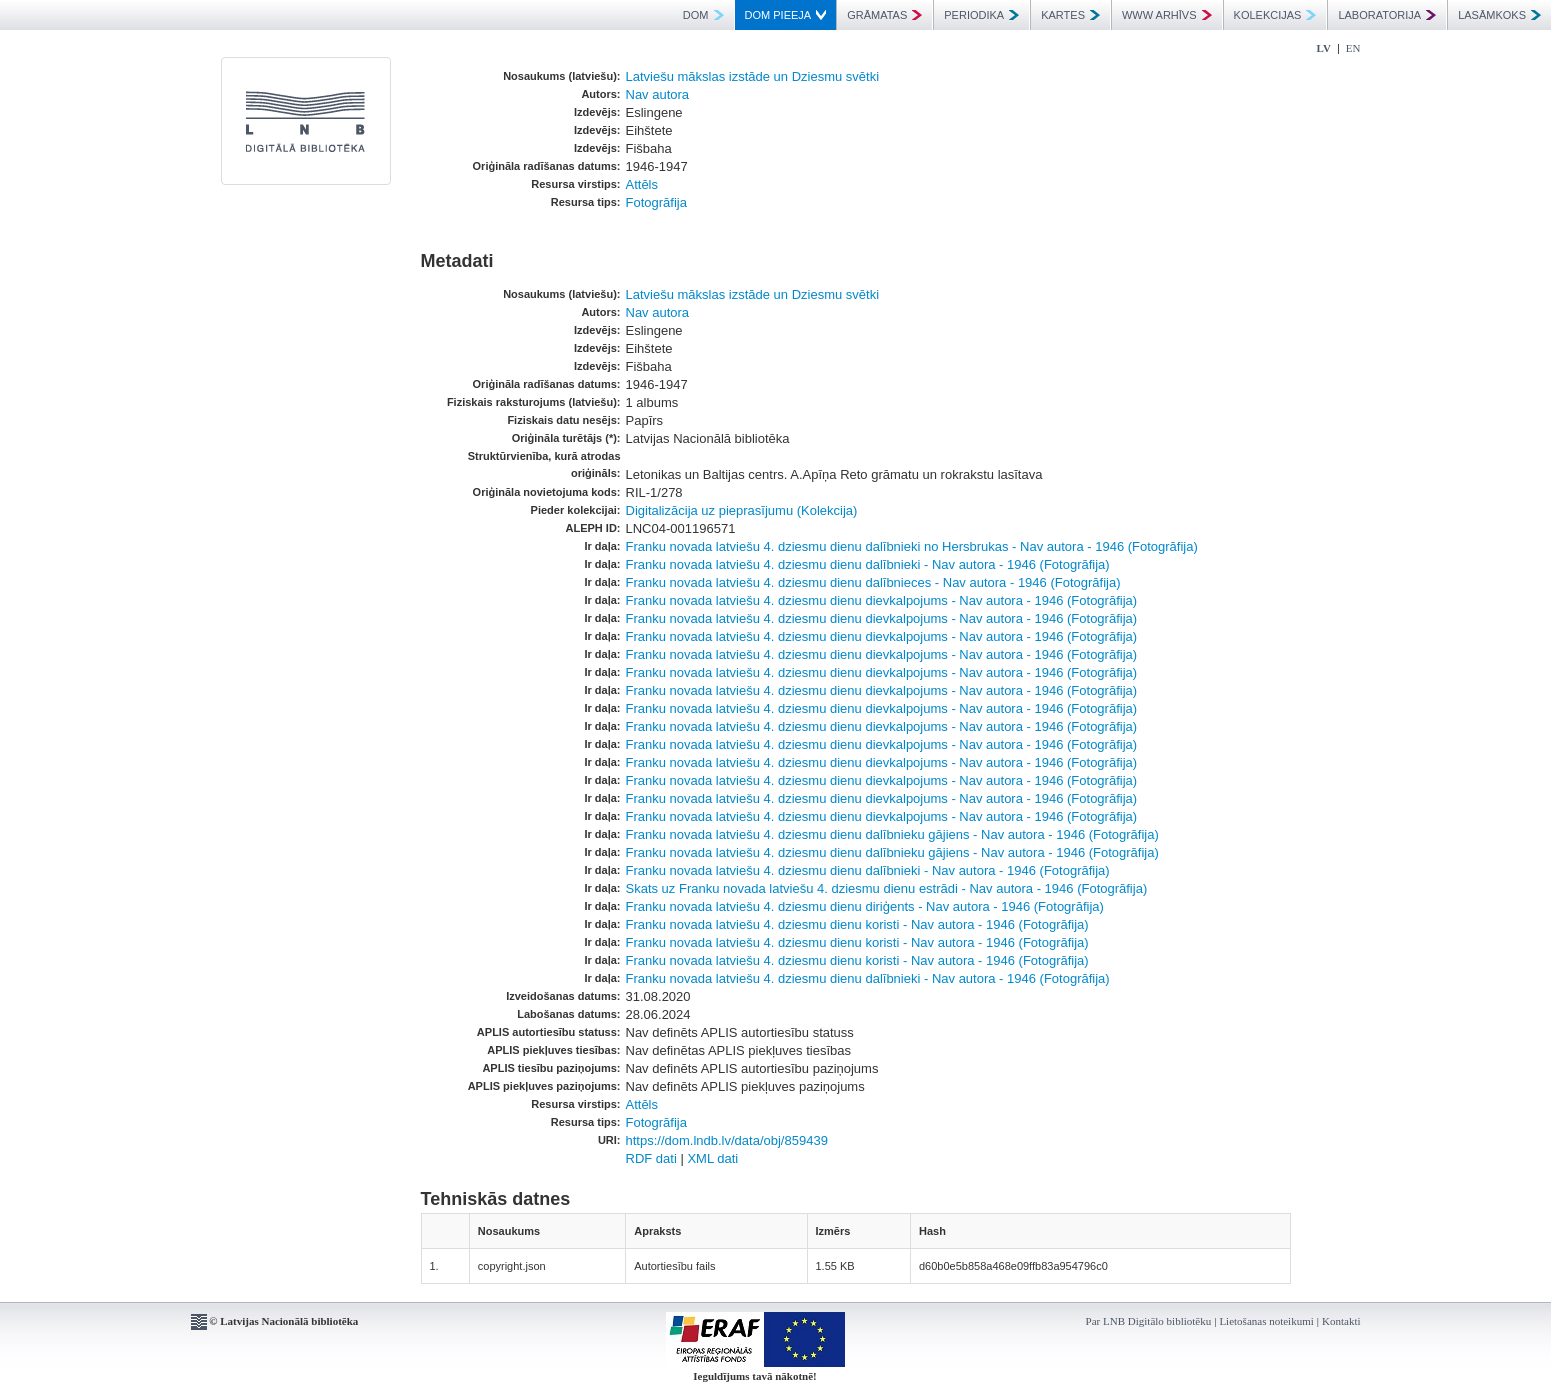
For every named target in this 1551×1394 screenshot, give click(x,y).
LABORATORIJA (1387, 15)
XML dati (712, 1158)
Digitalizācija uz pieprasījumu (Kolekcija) (742, 510)
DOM (703, 15)
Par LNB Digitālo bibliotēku (1149, 1321)
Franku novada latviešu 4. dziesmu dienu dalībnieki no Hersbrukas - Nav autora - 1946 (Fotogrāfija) (912, 546)
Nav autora (658, 94)
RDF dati (651, 1158)
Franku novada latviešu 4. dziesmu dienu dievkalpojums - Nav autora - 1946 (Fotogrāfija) (882, 600)
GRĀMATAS (884, 15)
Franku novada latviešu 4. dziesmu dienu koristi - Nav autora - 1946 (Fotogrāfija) (857, 924)
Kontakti (1341, 1321)
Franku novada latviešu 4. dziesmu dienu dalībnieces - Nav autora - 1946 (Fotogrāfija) (873, 582)
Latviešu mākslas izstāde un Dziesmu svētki (753, 76)
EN (1353, 48)
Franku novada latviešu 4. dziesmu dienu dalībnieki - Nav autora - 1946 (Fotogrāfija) (868, 564)
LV (1324, 48)
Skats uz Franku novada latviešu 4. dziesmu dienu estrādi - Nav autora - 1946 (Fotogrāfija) (887, 888)
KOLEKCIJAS (1275, 15)
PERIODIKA (981, 15)
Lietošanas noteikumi (1266, 1321)
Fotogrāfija (656, 202)
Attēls (642, 184)
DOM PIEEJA (786, 15)
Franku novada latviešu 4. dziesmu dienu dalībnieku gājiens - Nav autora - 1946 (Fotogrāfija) (892, 834)
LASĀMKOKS (1499, 15)
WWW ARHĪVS (1167, 15)
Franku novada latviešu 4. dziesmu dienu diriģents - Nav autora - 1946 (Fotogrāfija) (865, 906)
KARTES (1070, 15)
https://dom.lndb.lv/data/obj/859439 (727, 1140)
